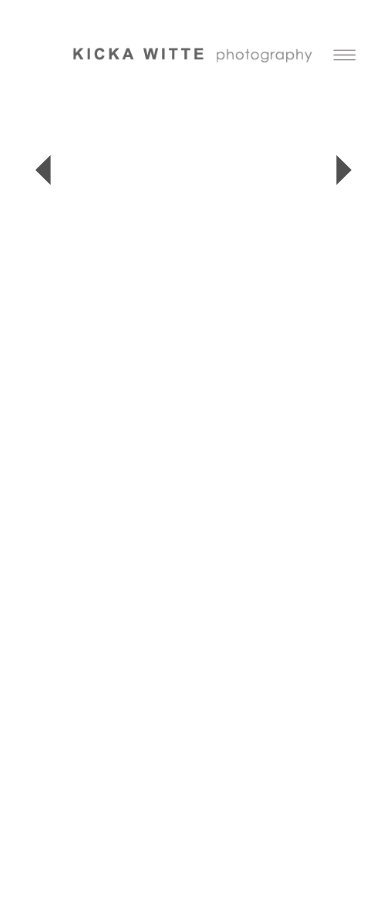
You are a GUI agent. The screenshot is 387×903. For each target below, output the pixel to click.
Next (344, 170)
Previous (43, 170)
